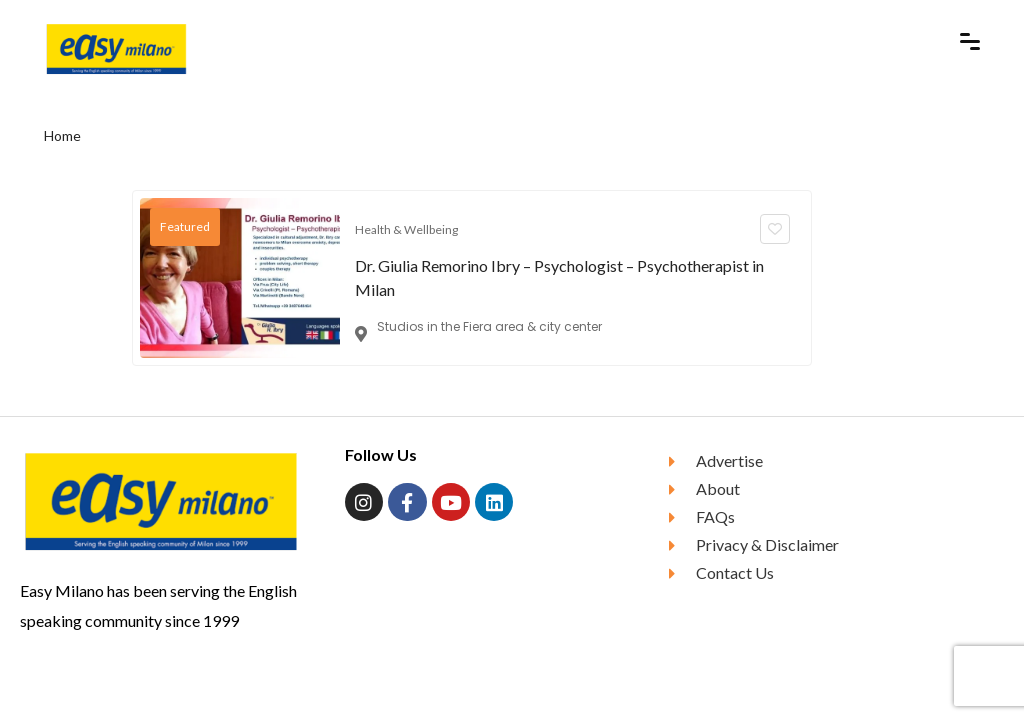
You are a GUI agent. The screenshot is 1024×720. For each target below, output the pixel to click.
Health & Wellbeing (406, 229)
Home (62, 135)
